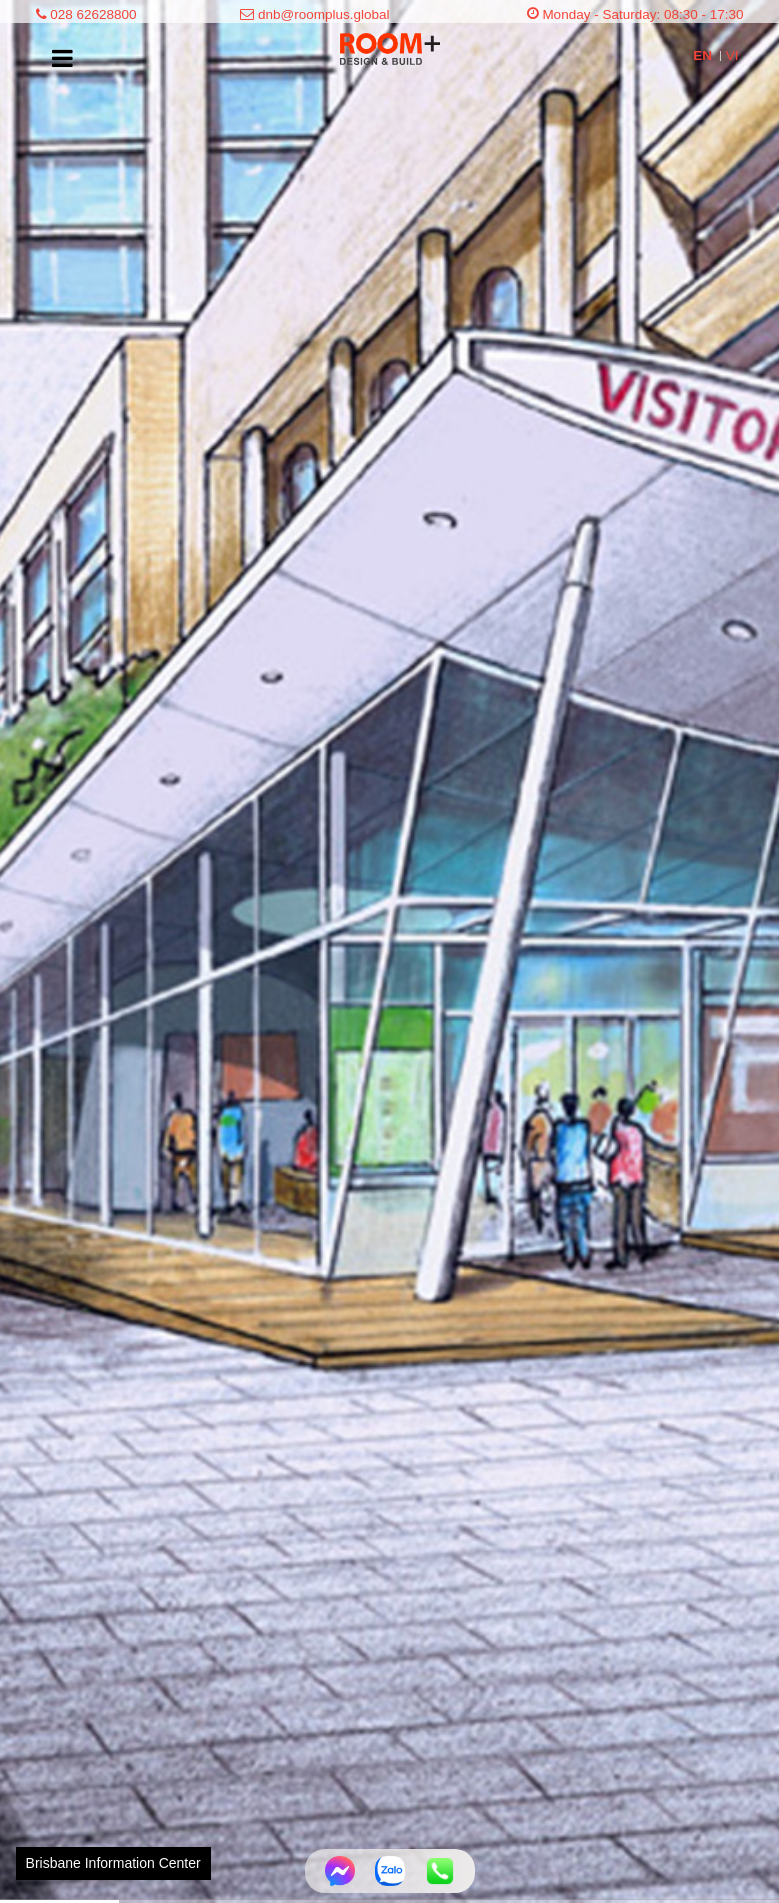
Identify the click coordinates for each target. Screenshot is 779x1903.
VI (732, 55)
